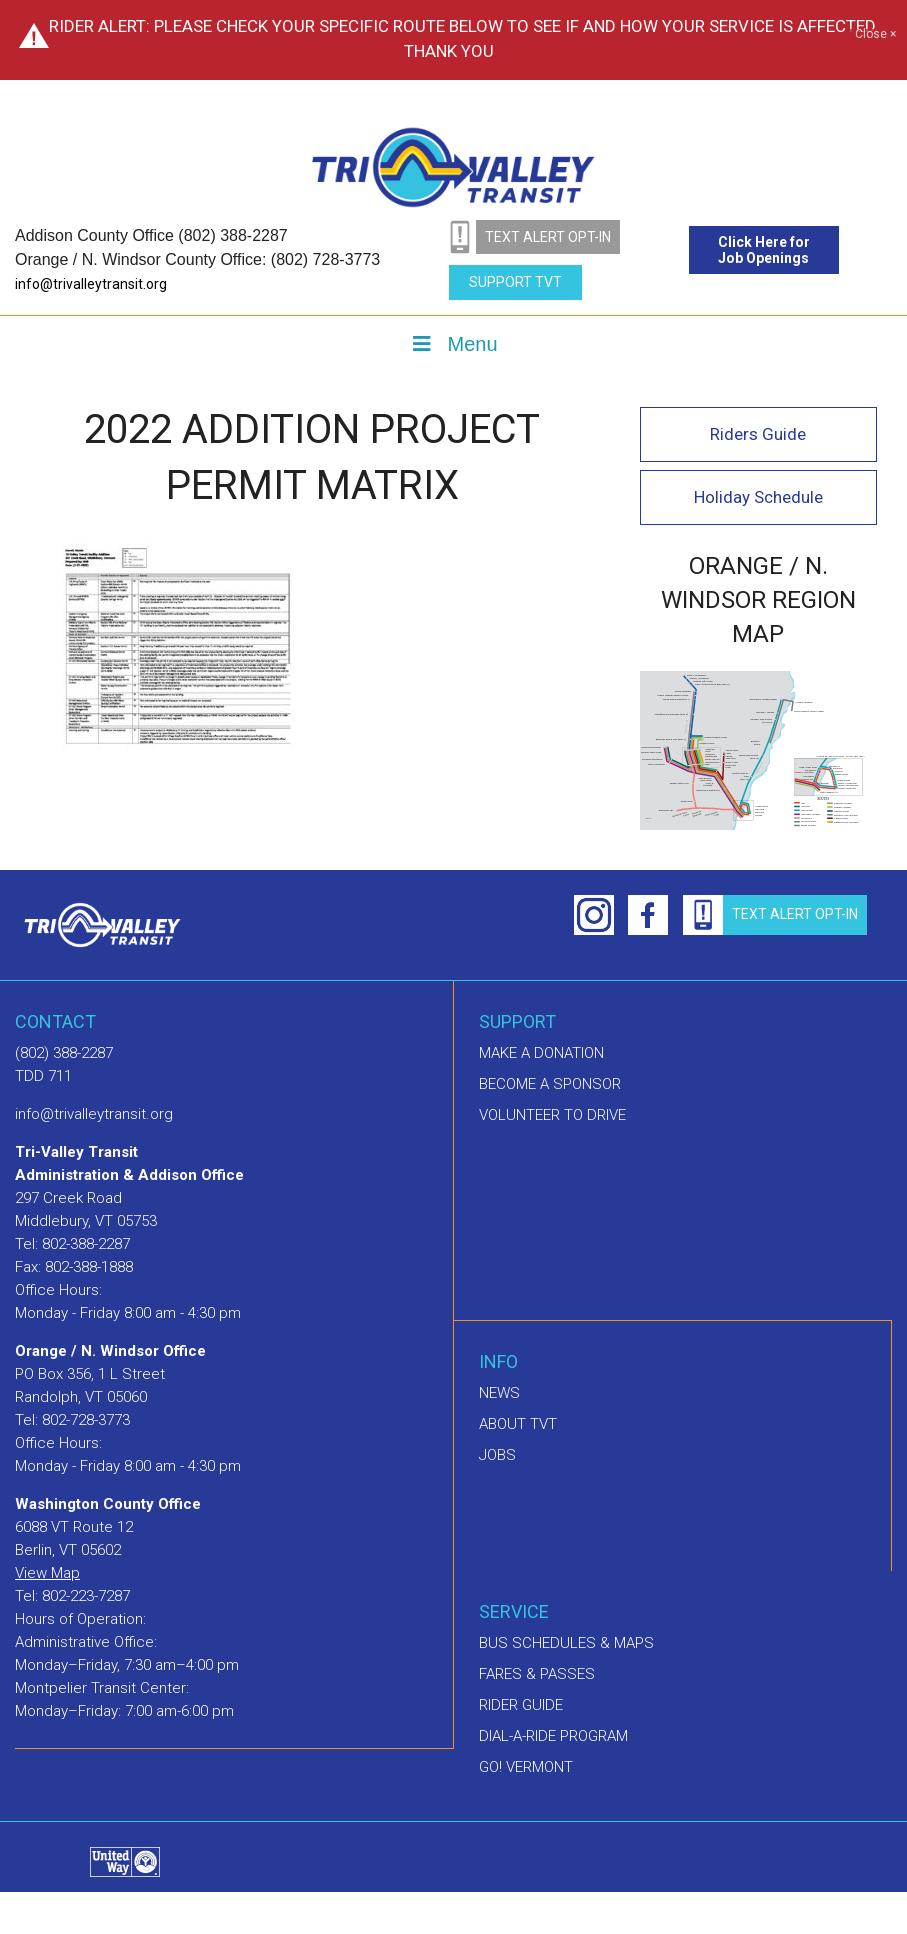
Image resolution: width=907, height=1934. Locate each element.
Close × (875, 35)
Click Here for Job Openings (764, 250)
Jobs (497, 1455)
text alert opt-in (548, 237)
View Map (47, 1573)
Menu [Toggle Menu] (453, 344)
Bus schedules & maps (566, 1643)
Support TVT (515, 282)
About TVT (518, 1424)
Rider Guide (521, 1705)
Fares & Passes (537, 1674)
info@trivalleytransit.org (91, 284)
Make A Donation (541, 1053)
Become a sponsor (550, 1084)
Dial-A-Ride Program (553, 1736)
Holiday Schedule (758, 497)
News (499, 1393)
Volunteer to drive (552, 1115)
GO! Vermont (526, 1767)
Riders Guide (758, 434)
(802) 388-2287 (64, 1053)
